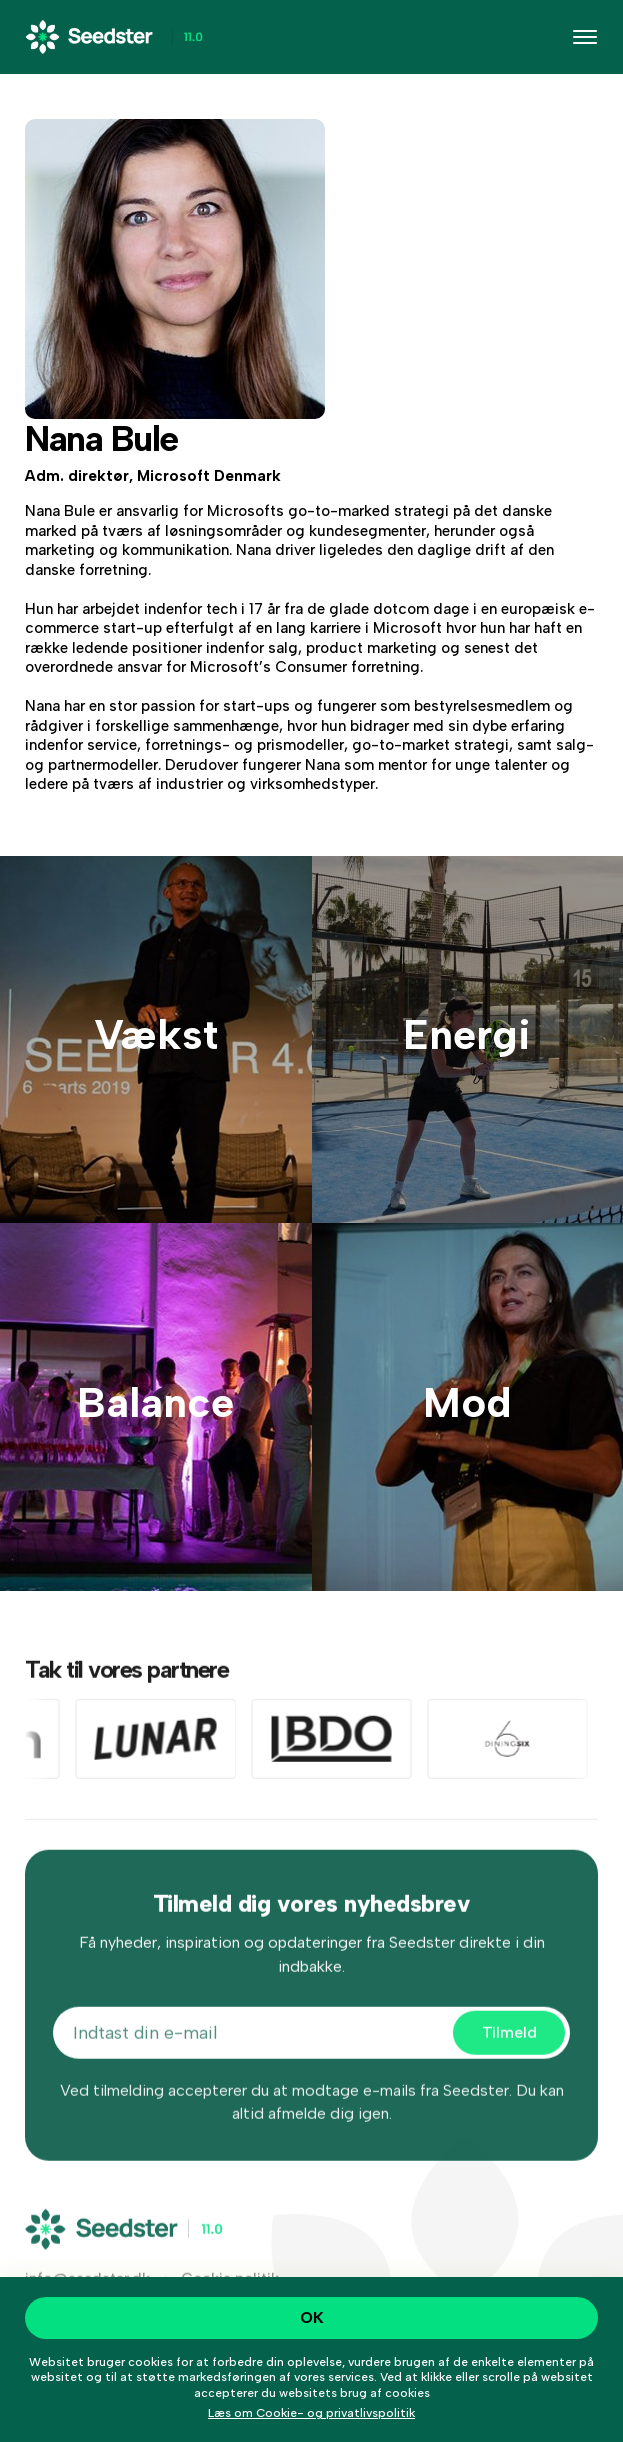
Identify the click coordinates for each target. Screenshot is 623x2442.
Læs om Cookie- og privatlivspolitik (311, 2413)
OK (312, 2317)
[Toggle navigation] (585, 37)
